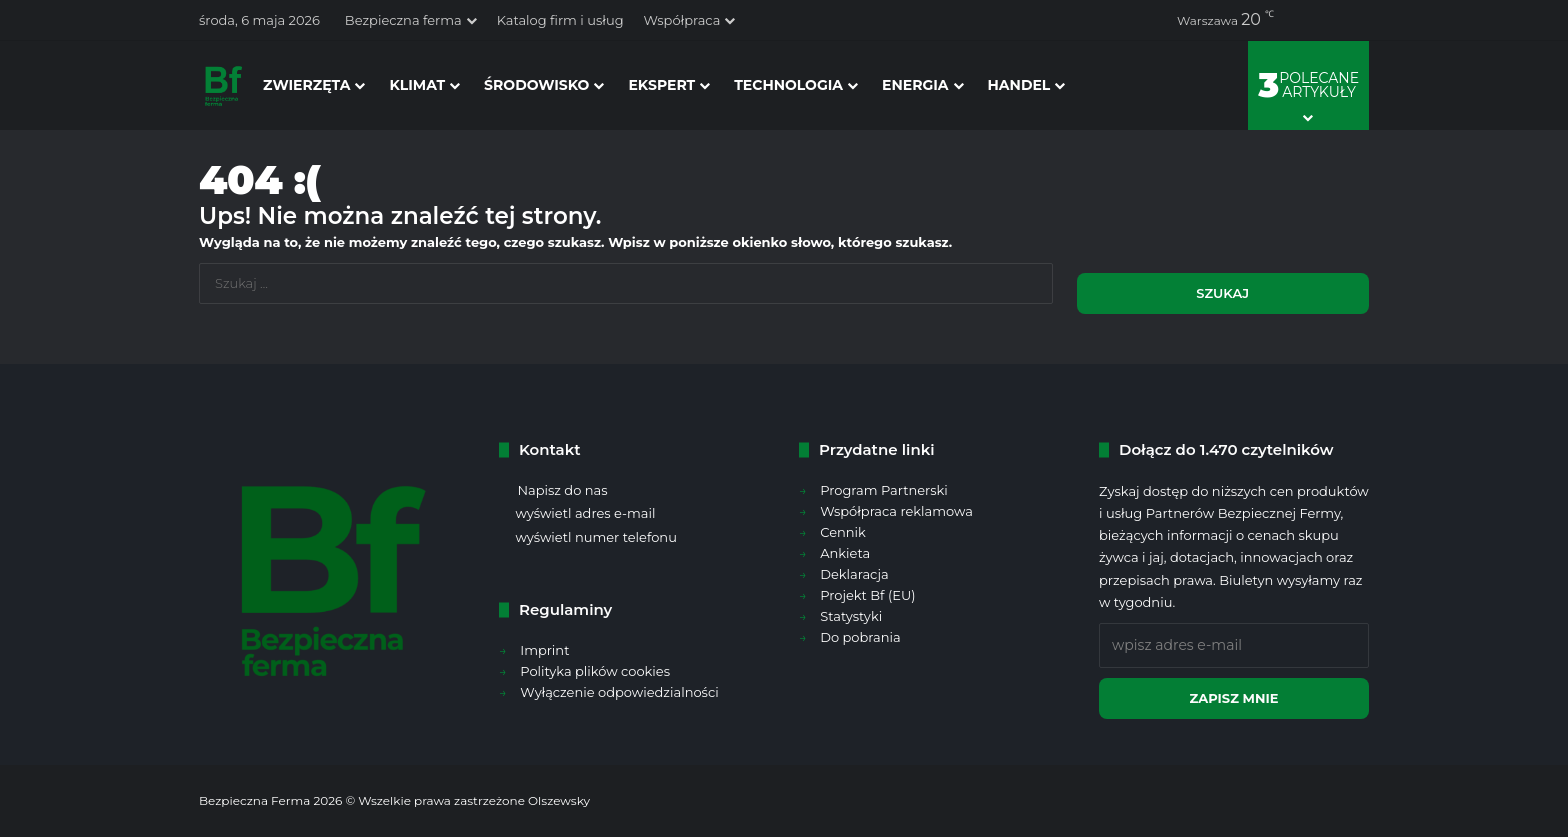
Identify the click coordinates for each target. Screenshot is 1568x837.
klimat (417, 85)
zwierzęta (306, 85)
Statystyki (851, 616)
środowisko (536, 85)
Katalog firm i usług (560, 20)
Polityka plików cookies (595, 671)
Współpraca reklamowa (896, 511)
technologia (788, 85)
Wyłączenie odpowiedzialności (619, 692)
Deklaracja (854, 574)
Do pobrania (860, 637)
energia (915, 85)
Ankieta (845, 553)
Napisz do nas (562, 490)
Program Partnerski (884, 490)
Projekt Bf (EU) (867, 595)
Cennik (843, 532)
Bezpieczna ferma (403, 20)
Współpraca (682, 20)
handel (1019, 85)
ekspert (661, 85)
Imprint (544, 650)
